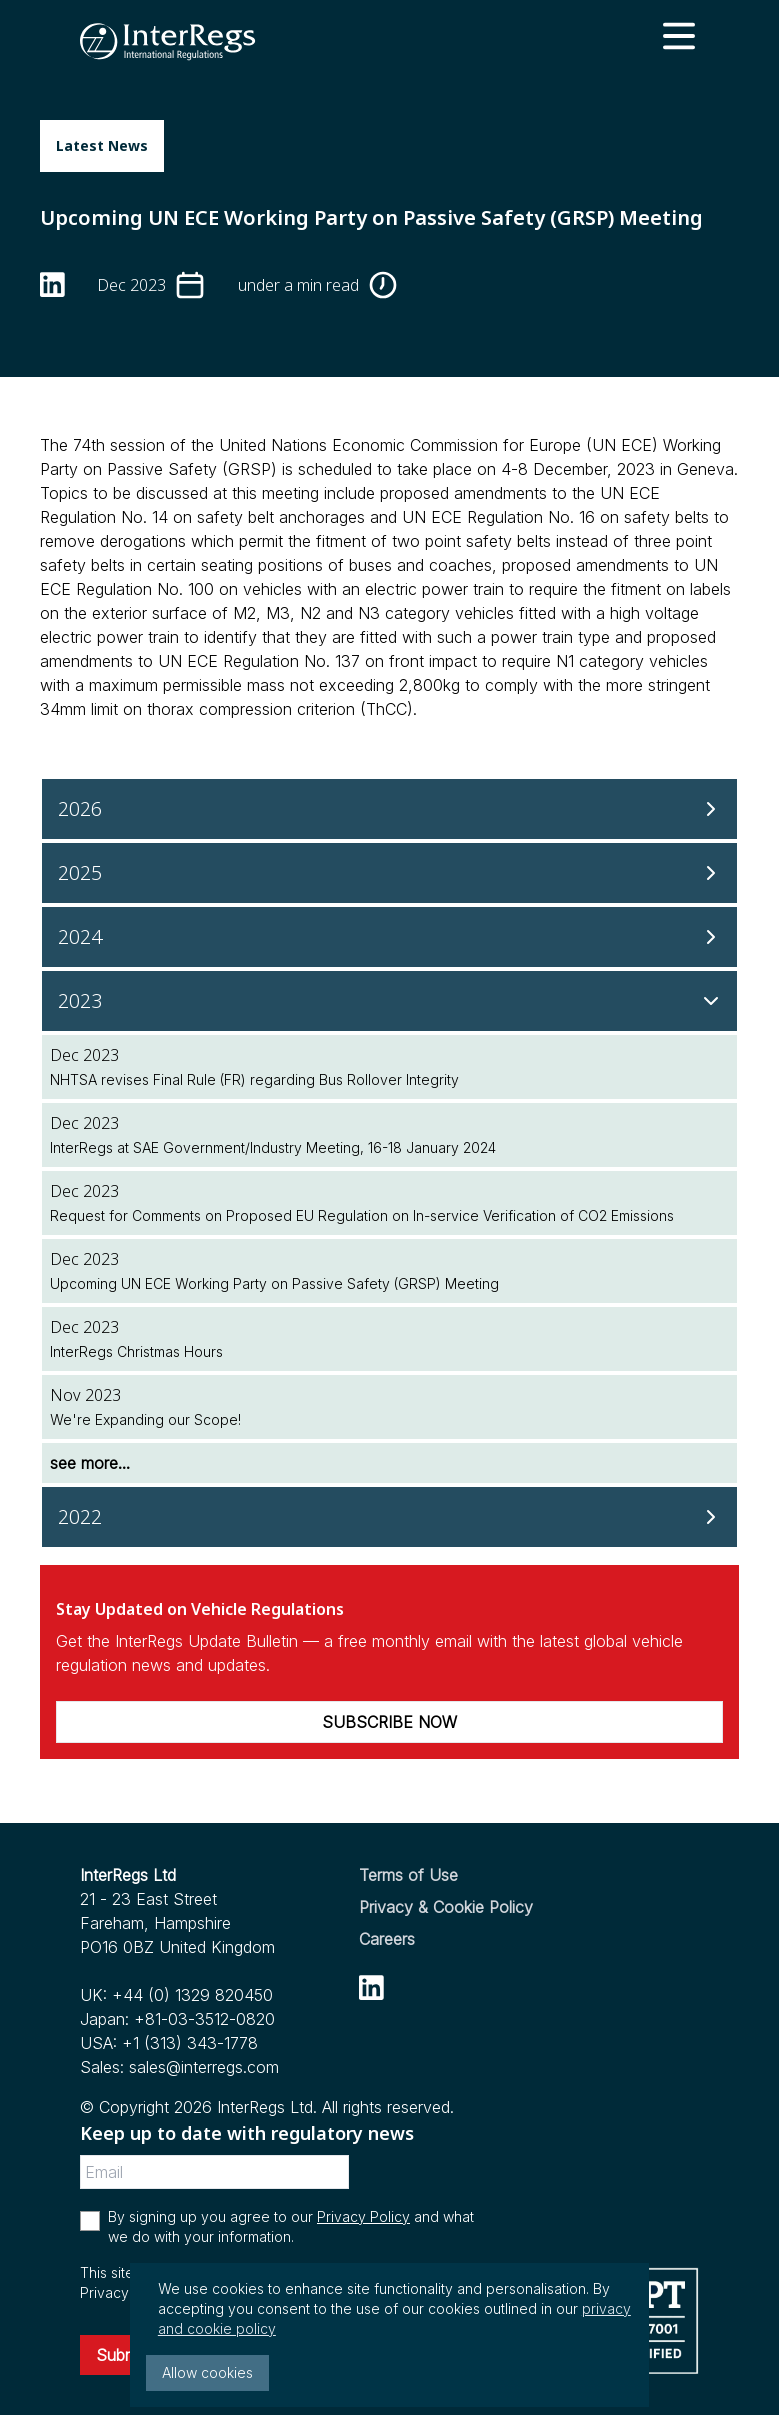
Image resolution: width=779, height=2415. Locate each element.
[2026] (389, 809)
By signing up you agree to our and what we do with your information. (291, 2226)
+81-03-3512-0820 (204, 2019)
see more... (90, 1463)
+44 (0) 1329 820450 (192, 1995)
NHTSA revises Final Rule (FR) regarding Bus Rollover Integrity (254, 1079)
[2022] (389, 1517)
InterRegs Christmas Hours (136, 1351)
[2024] (389, 937)
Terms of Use (408, 1875)
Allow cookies (207, 2372)
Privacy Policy (363, 2216)
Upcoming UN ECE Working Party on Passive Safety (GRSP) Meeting (274, 1283)
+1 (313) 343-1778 (190, 2043)
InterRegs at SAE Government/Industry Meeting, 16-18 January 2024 (273, 1147)
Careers (387, 1939)
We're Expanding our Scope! (145, 1419)
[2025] (389, 873)
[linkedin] (52, 284)
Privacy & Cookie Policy (446, 1907)
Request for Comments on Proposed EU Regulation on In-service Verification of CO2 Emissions (362, 1215)
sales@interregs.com (204, 2067)
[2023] (389, 1001)
